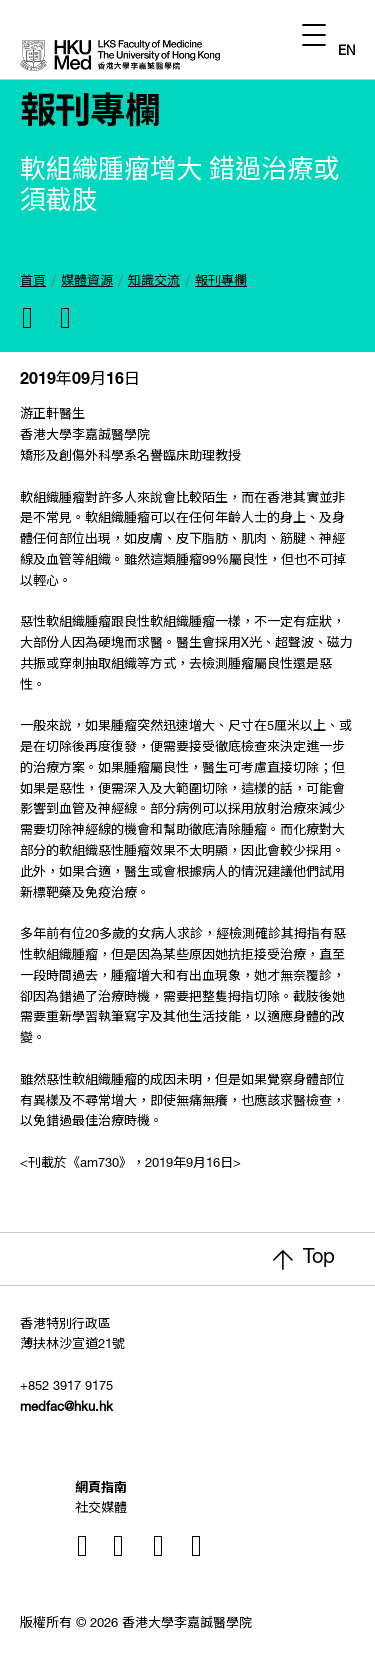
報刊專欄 (221, 282)
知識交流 (154, 282)
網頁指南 (101, 1489)
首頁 (33, 282)
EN (346, 52)
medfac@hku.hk (66, 1408)
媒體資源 (87, 282)
